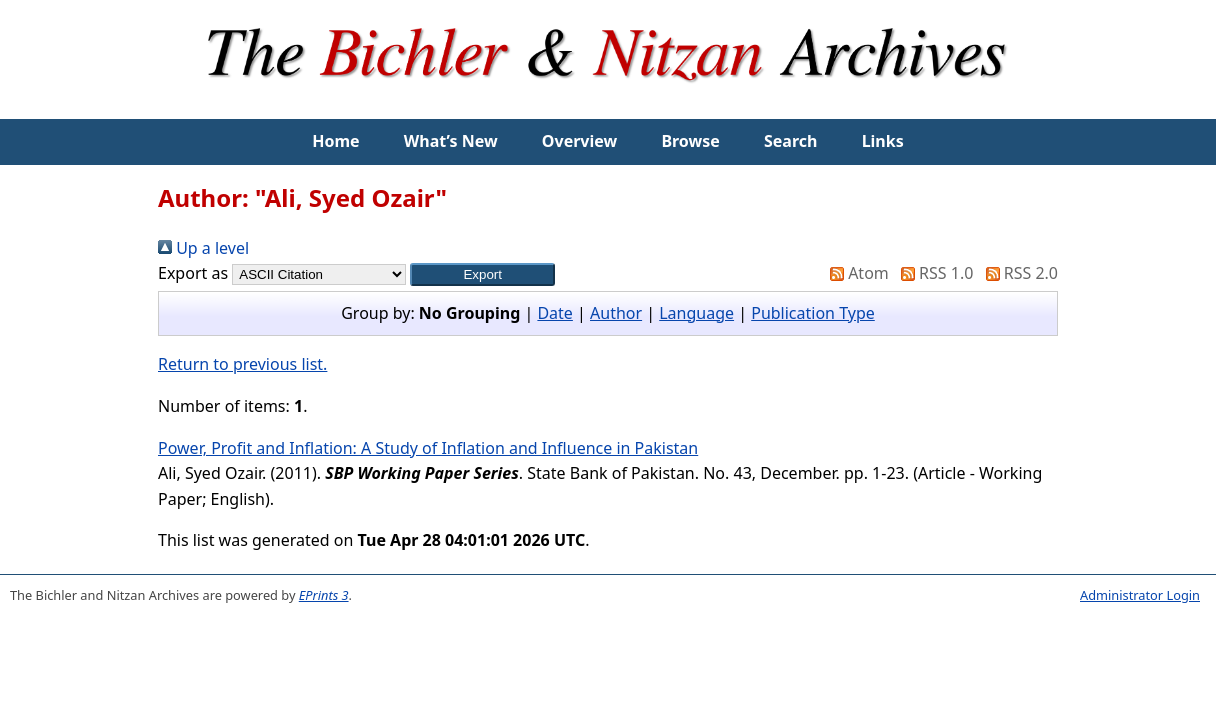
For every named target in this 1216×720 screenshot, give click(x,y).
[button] (482, 274)
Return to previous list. (242, 364)
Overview (579, 141)
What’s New (451, 141)
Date (554, 313)
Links (883, 141)
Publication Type (813, 313)
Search (790, 141)
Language (696, 313)
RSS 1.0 (933, 273)
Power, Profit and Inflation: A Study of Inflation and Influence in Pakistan (428, 448)
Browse (690, 141)
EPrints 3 (324, 595)
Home (335, 141)
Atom (855, 273)
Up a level (203, 248)
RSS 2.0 (1018, 273)
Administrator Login (1140, 595)
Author (616, 313)
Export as (193, 273)
